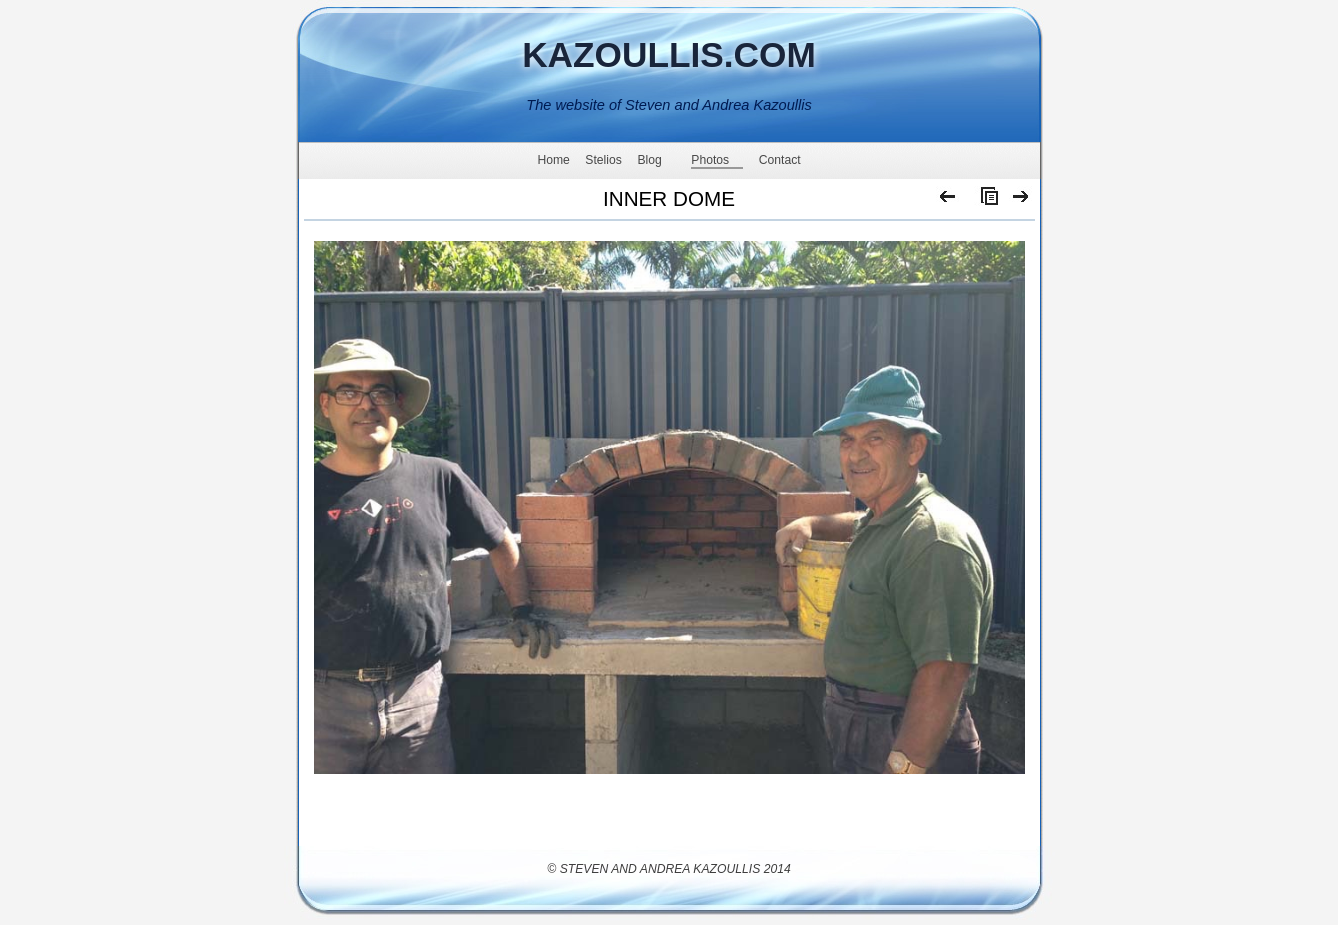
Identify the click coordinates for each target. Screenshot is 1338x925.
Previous (948, 201)
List (985, 201)
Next (1021, 201)
